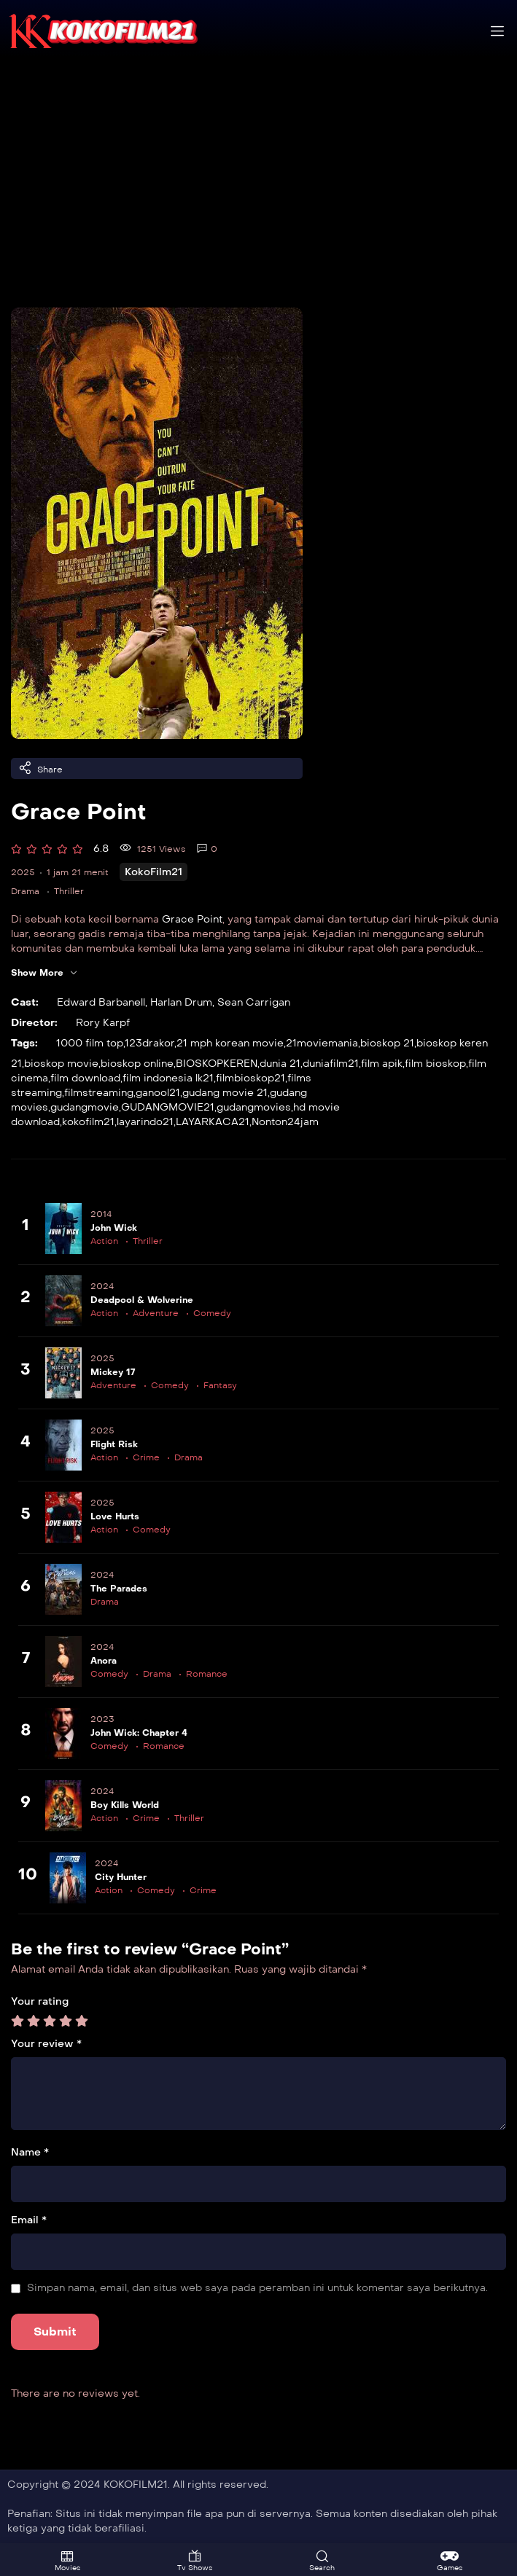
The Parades (118, 1588)
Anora (103, 1661)
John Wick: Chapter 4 (138, 1733)
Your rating (40, 2001)
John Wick (113, 1228)
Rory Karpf (103, 1023)
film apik (382, 1063)
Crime (146, 1457)
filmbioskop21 (250, 1078)
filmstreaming (98, 1093)
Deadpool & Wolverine (141, 1300)
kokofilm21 (88, 1122)
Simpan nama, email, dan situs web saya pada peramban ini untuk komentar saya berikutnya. (257, 2288)
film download (85, 1078)
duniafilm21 (331, 1063)
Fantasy (220, 1385)
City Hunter (121, 1877)
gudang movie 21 (225, 1093)
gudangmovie (84, 1107)
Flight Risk (114, 1444)
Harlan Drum (181, 1002)
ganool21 (158, 1093)
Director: (34, 1023)
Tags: (24, 1043)
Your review (46, 2043)
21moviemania (322, 1043)
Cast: (25, 1002)
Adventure (156, 1313)
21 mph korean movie (230, 1043)
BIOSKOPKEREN (216, 1063)
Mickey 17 (112, 1372)
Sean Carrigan (253, 1002)
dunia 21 (280, 1063)
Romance (207, 1674)
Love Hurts (114, 1516)
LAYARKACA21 (212, 1122)
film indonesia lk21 (168, 1078)
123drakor (149, 1043)
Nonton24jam (285, 1122)
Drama (25, 891)
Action (104, 1241)
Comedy (212, 1313)
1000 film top (89, 1043)
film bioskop (435, 1063)
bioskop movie (61, 1063)
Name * (30, 2152)
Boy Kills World (124, 1805)
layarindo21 (145, 1122)
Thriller (69, 891)
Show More (44, 973)
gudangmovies (254, 1107)
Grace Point (192, 919)
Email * (29, 2220)
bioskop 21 (387, 1043)
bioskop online (137, 1063)
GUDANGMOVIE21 (167, 1107)
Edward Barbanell (101, 1002)
